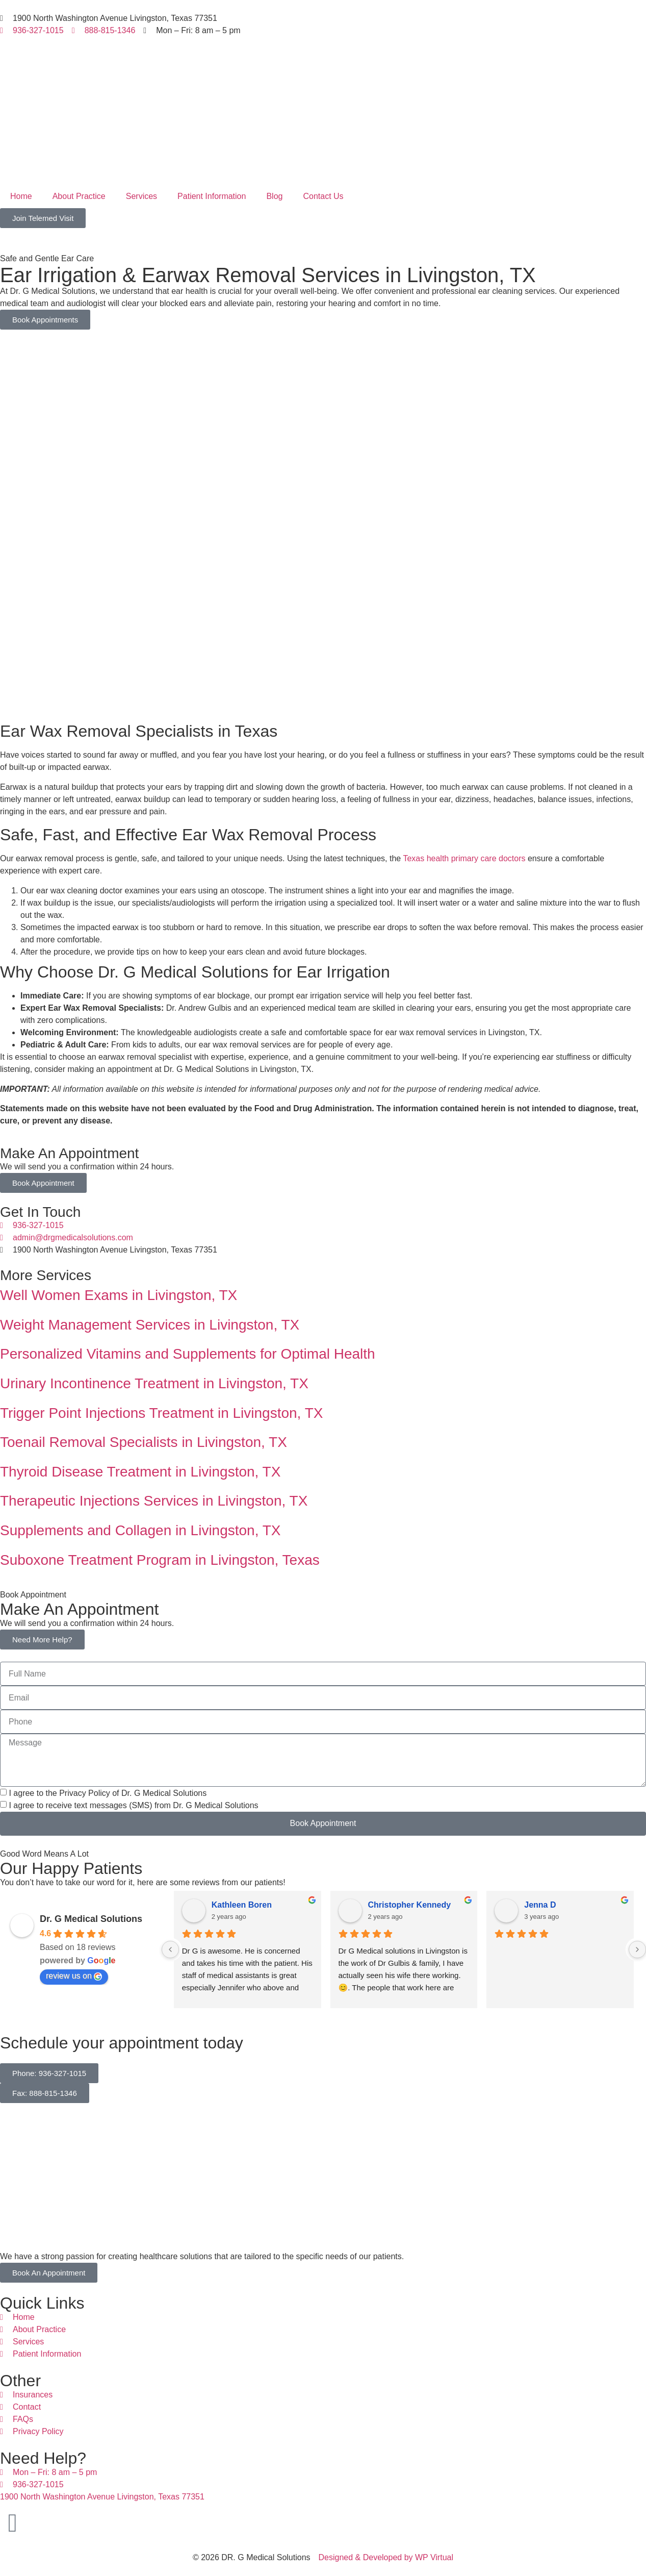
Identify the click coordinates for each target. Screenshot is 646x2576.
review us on (74, 1976)
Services (141, 196)
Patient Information (211, 196)
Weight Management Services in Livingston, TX (149, 1325)
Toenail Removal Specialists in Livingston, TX (143, 1442)
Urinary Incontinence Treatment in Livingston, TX (154, 1383)
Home (21, 196)
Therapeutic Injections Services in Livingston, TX (153, 1501)
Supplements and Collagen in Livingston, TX (140, 1530)
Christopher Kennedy (409, 1904)
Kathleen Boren (242, 1904)
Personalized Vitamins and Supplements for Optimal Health (187, 1354)
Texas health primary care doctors (464, 858)
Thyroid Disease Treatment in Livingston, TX (140, 1472)
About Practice (79, 196)
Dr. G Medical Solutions (91, 1919)
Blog (274, 196)
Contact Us (323, 196)
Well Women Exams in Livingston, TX (118, 1295)
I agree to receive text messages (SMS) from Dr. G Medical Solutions (133, 1805)
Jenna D (540, 1904)
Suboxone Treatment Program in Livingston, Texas (160, 1560)
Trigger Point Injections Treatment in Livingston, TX (161, 1413)
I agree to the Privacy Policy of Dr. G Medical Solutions (107, 1793)
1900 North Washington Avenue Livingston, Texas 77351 (102, 2496)
